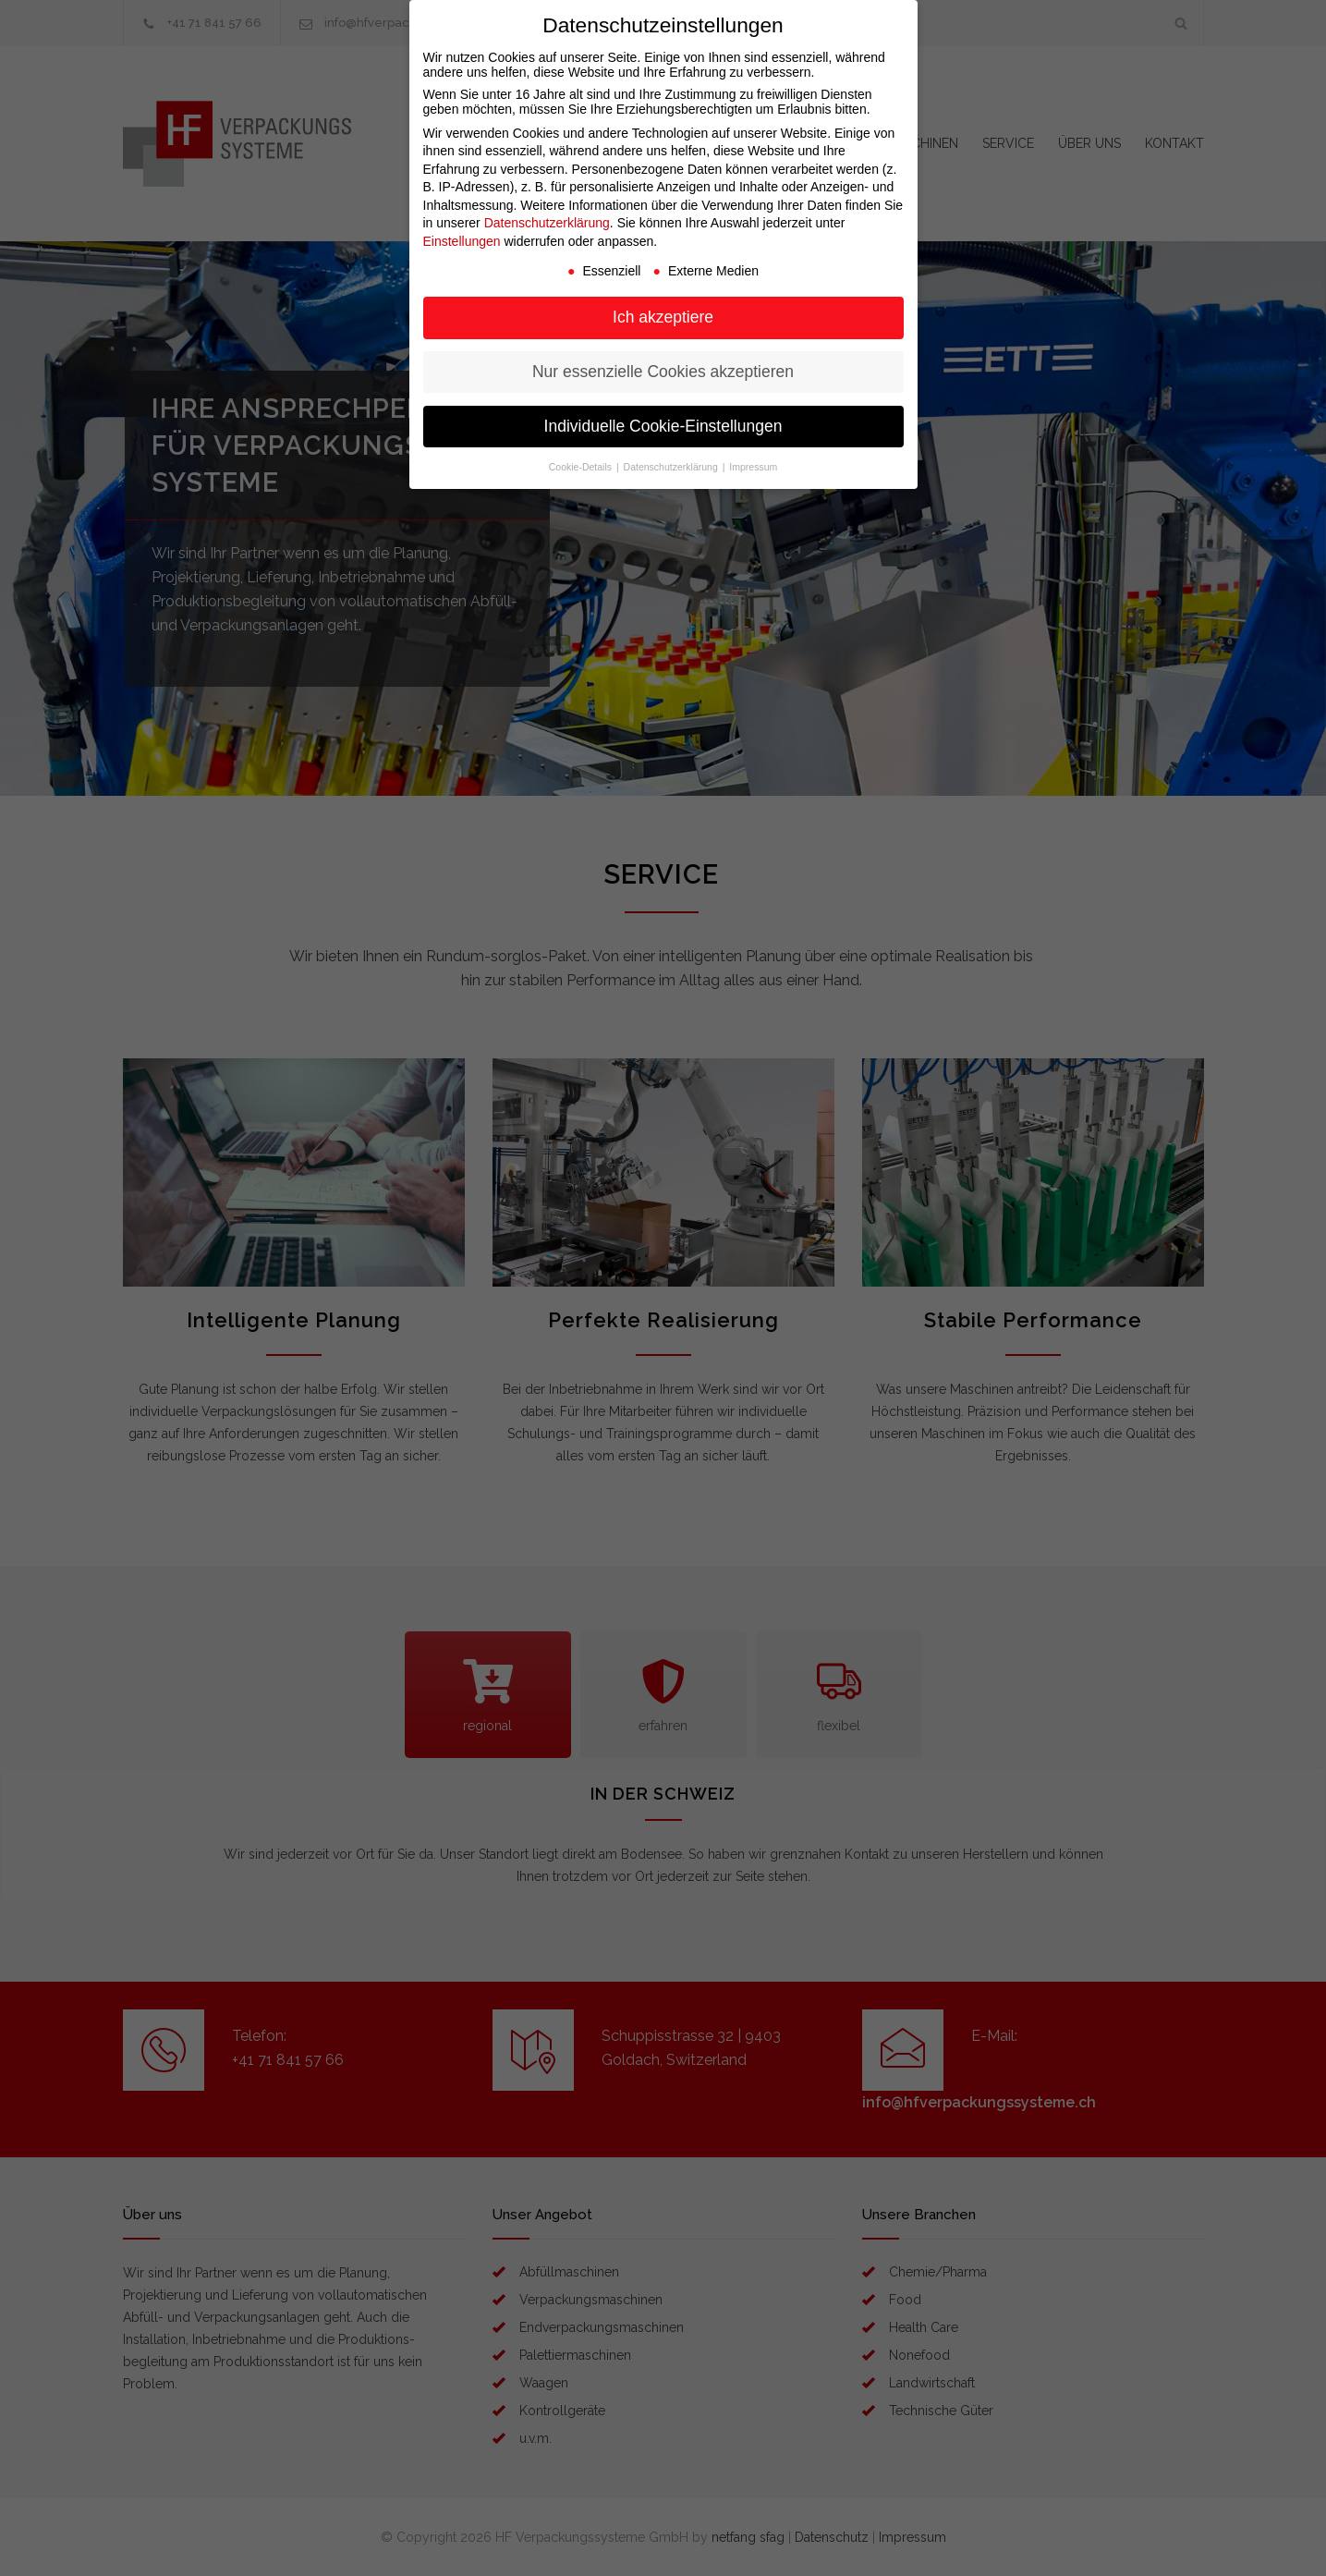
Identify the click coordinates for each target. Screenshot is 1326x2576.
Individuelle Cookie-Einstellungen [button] (663, 426)
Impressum (753, 466)
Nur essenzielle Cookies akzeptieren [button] (663, 371)
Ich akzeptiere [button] (663, 317)
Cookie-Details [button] (581, 466)
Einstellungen (462, 241)
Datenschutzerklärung (547, 222)
